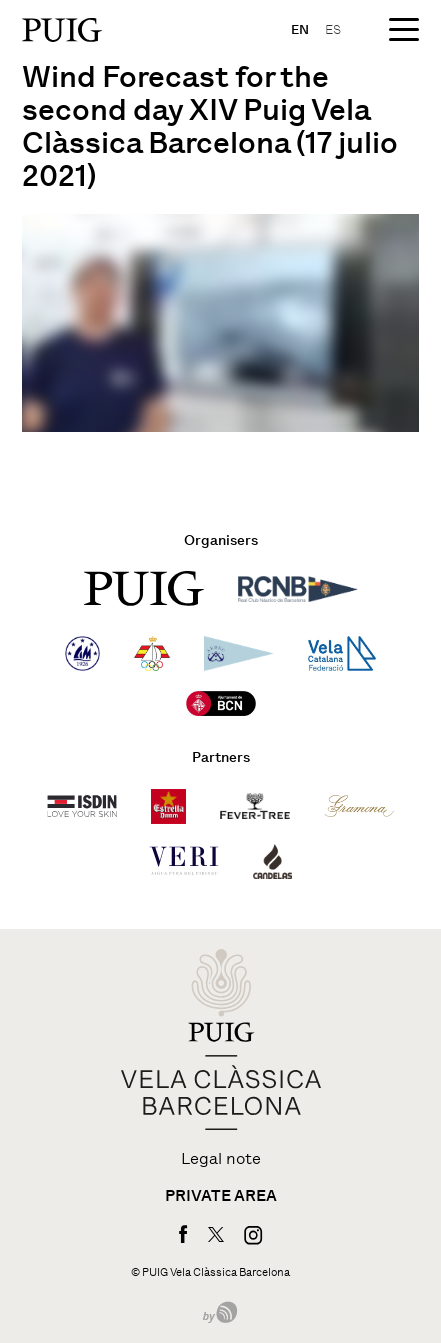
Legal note (221, 1159)
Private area (221, 1196)
